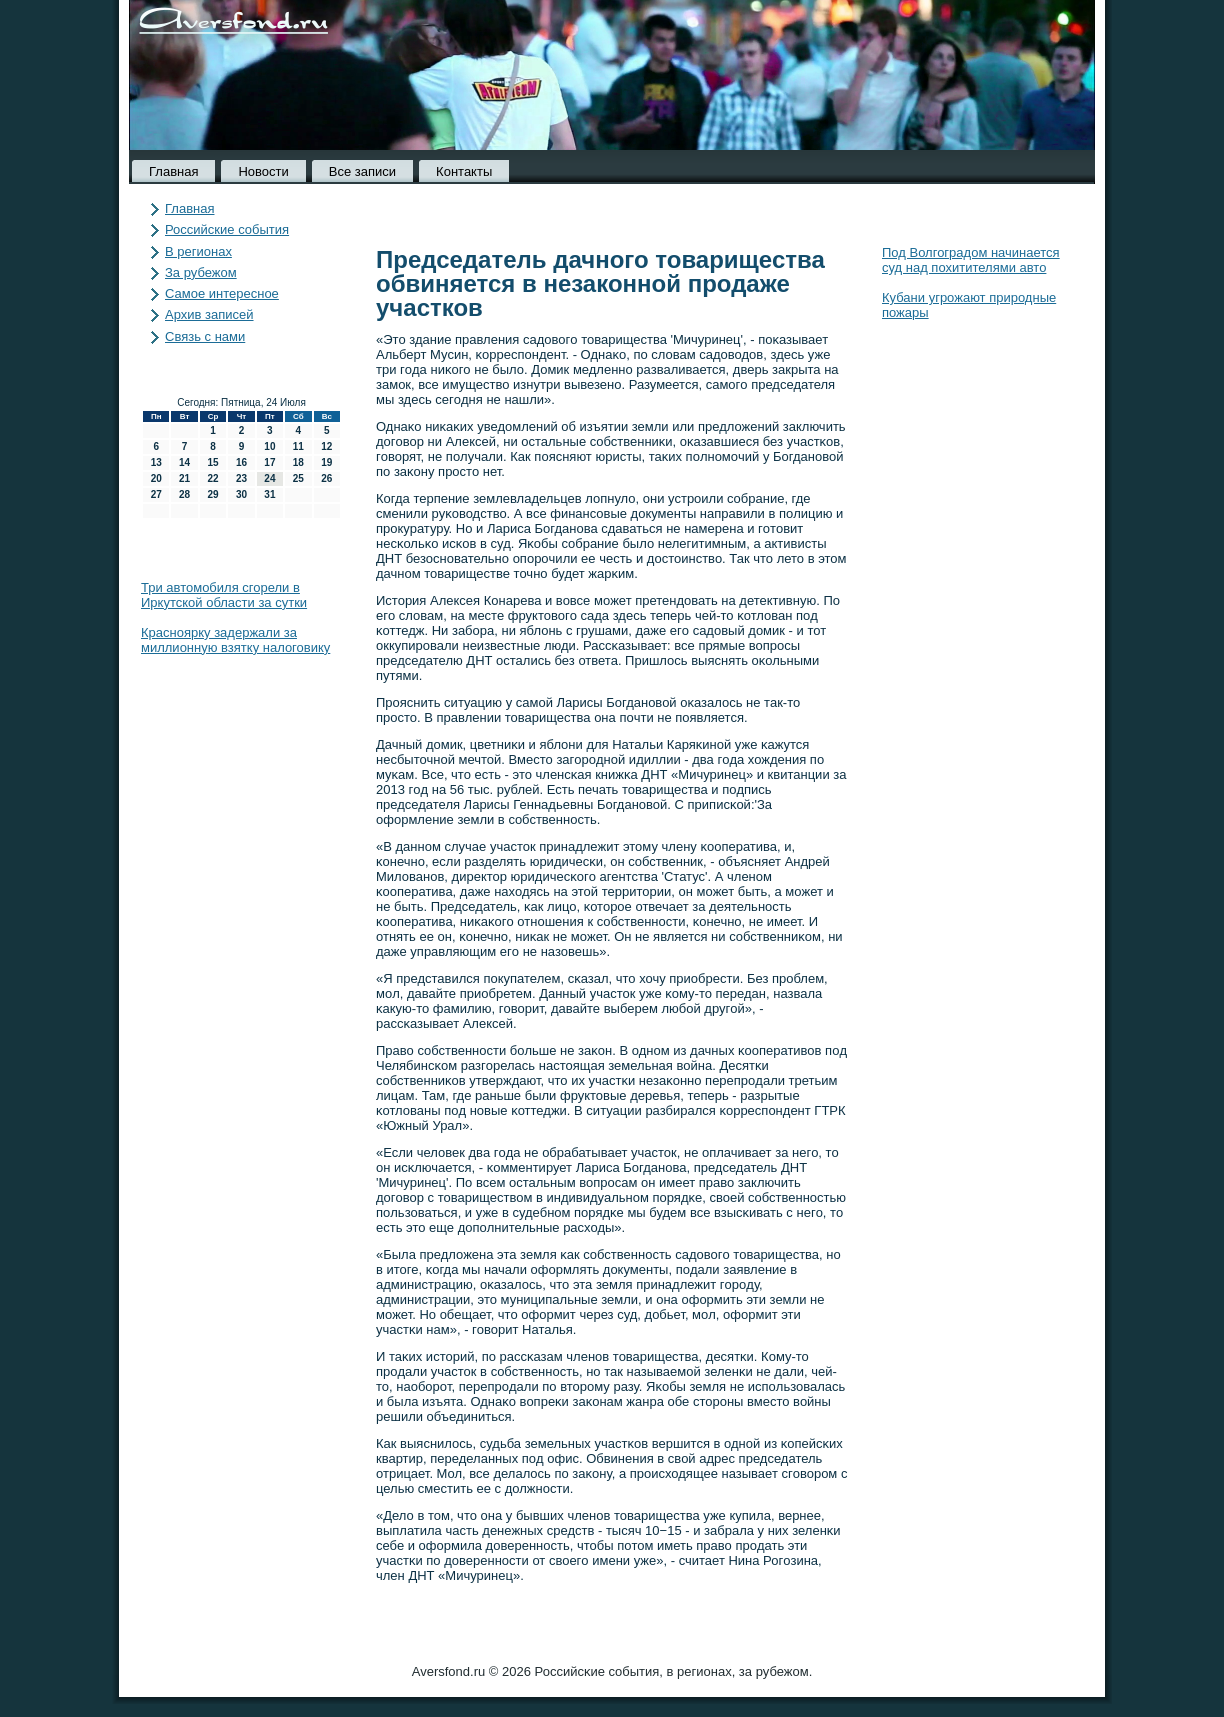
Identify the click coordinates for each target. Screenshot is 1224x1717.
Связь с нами (205, 336)
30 (241, 494)
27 (156, 494)
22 (212, 478)
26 (326, 478)
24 (269, 478)
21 (184, 478)
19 (326, 462)
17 (269, 462)
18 (298, 462)
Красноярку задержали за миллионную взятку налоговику (235, 640)
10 (269, 446)
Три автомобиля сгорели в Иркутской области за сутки (224, 595)
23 (241, 478)
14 (184, 462)
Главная (173, 171)
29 (212, 494)
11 (298, 446)
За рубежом (201, 272)
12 (326, 446)
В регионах (198, 251)
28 (184, 494)
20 (156, 478)
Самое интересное (222, 293)
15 (212, 462)
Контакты (464, 171)
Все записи (362, 171)
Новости (263, 171)
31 (269, 494)
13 (156, 462)
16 (241, 462)
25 (298, 478)
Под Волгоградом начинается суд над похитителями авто (971, 260)
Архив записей (209, 314)
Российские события (227, 229)
